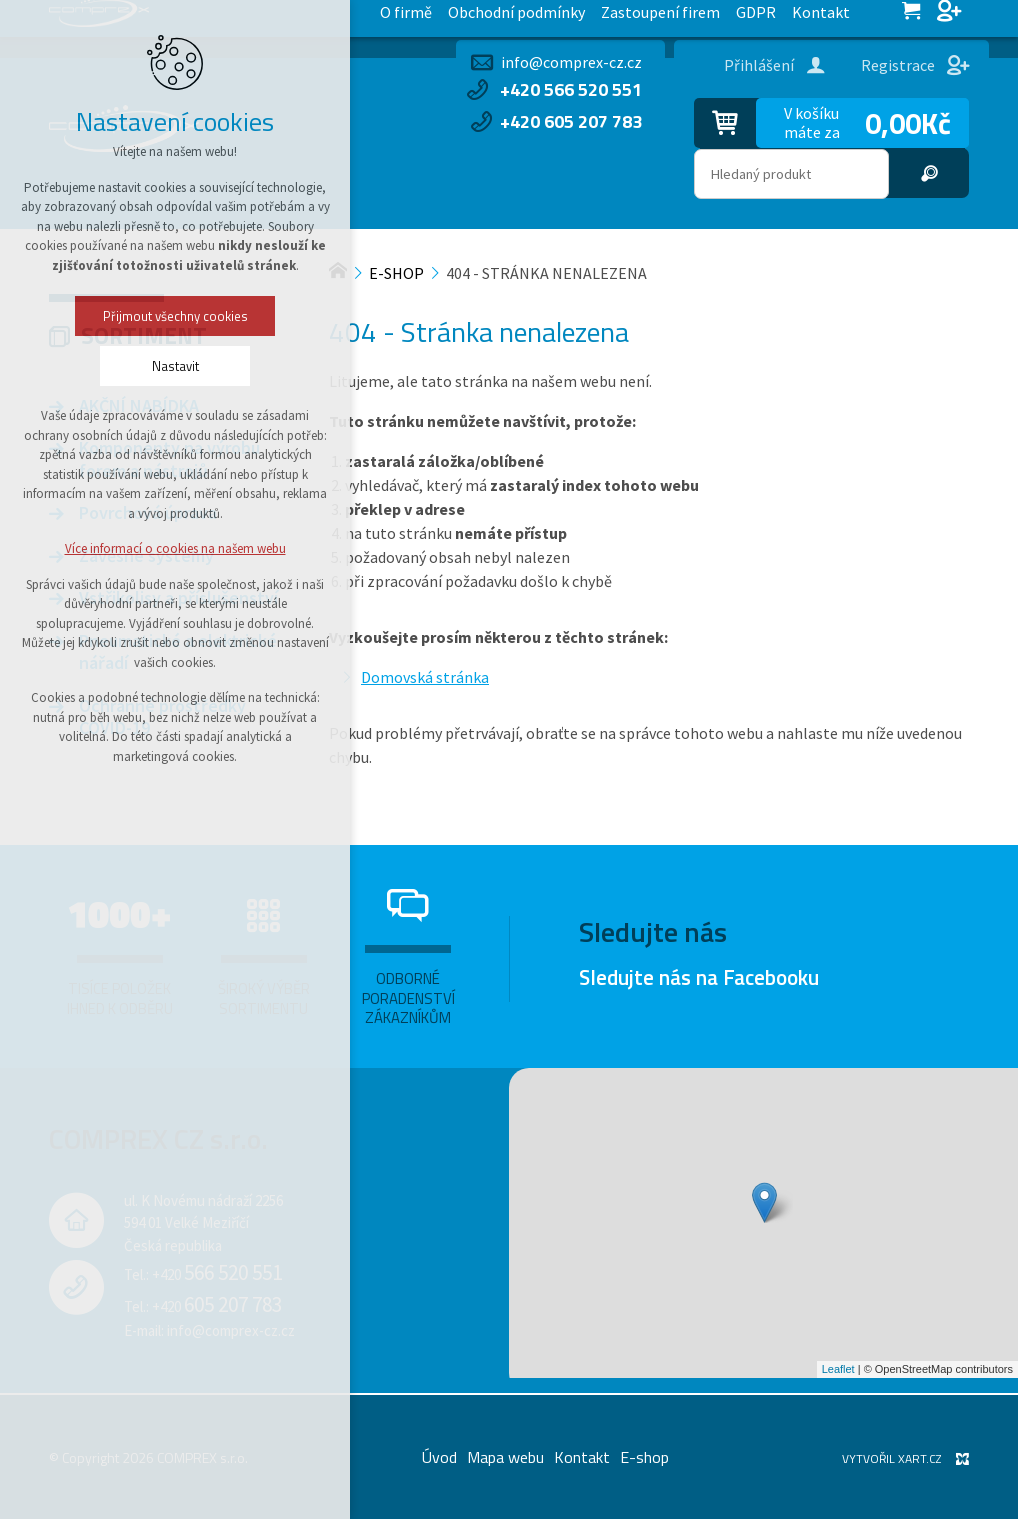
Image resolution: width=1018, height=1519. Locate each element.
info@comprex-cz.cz (571, 62)
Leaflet (838, 1369)
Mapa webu (505, 1457)
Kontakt (467, 18)
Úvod (439, 1457)
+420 (217, 1274)
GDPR (403, 18)
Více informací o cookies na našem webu (125, 548)
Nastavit (125, 366)
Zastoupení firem (311, 18)
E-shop (644, 1457)
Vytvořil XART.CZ (891, 1458)
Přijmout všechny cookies (125, 316)
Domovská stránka (425, 677)
